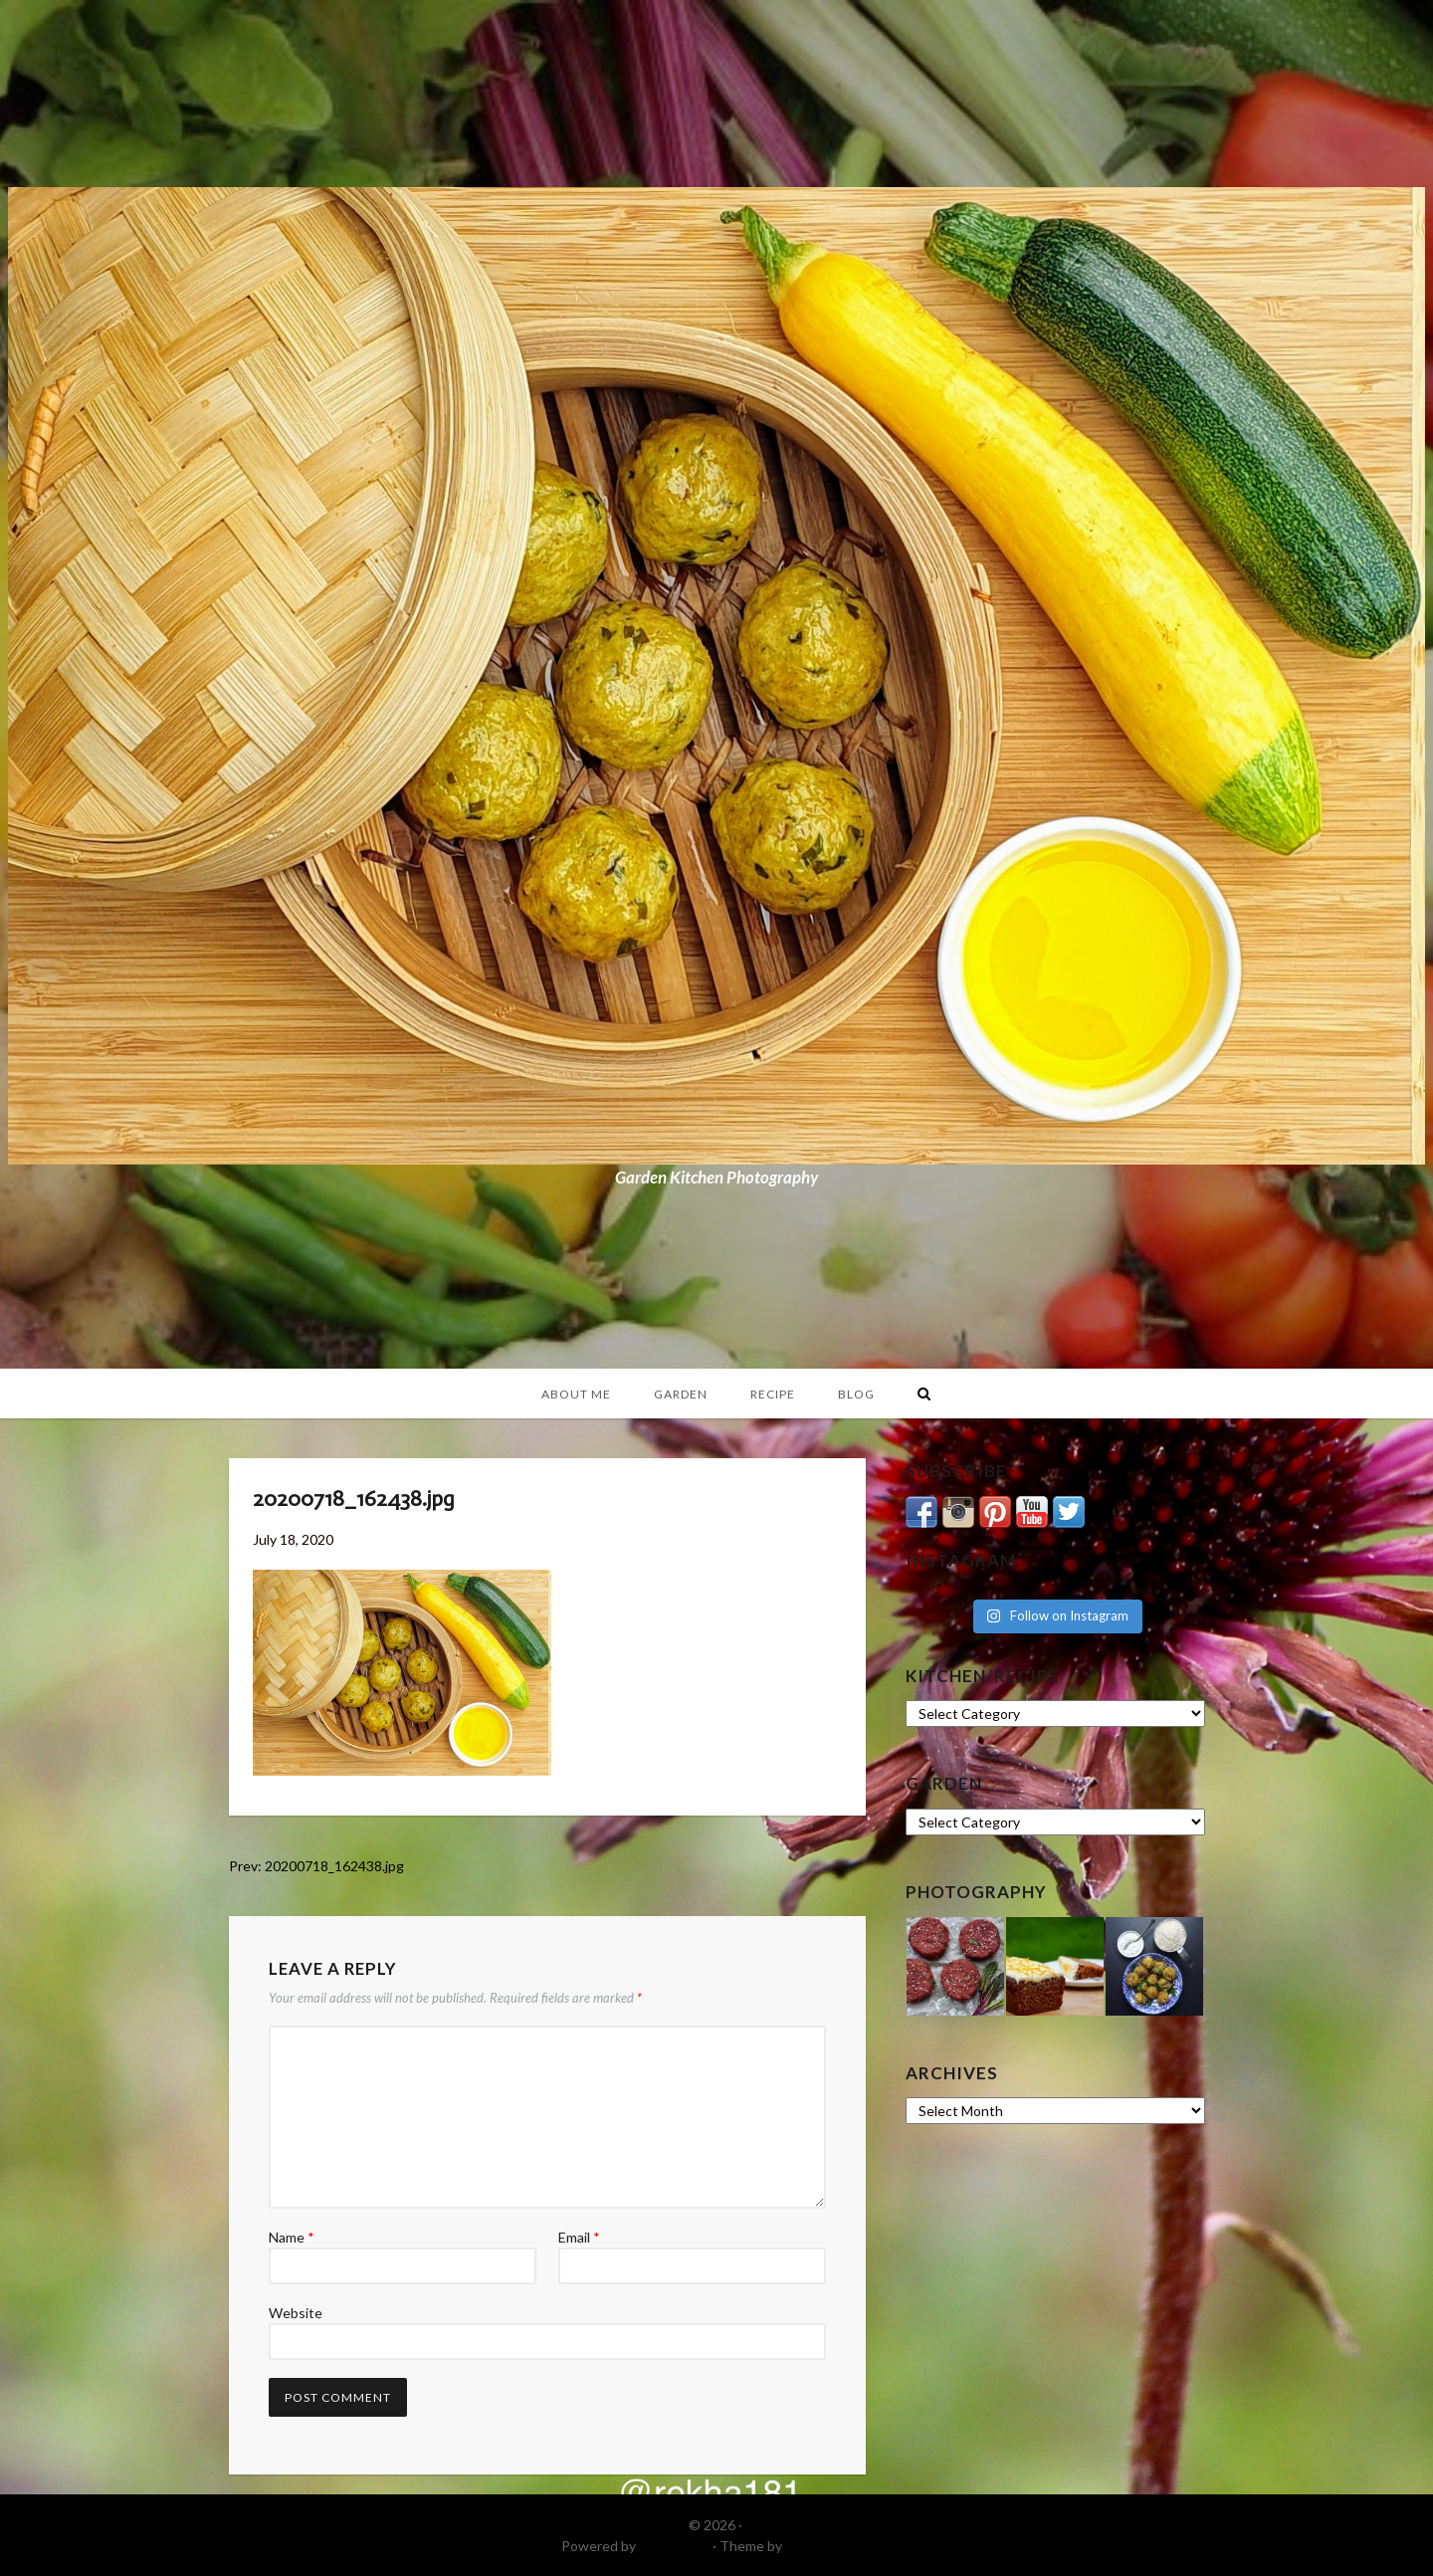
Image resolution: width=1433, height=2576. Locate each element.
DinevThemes (829, 2545)
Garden (681, 1394)
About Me (576, 1394)
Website (295, 2312)
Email (579, 2237)
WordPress (674, 2545)
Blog (856, 1394)
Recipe (772, 1394)
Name (291, 2237)
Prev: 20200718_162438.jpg (316, 1865)
